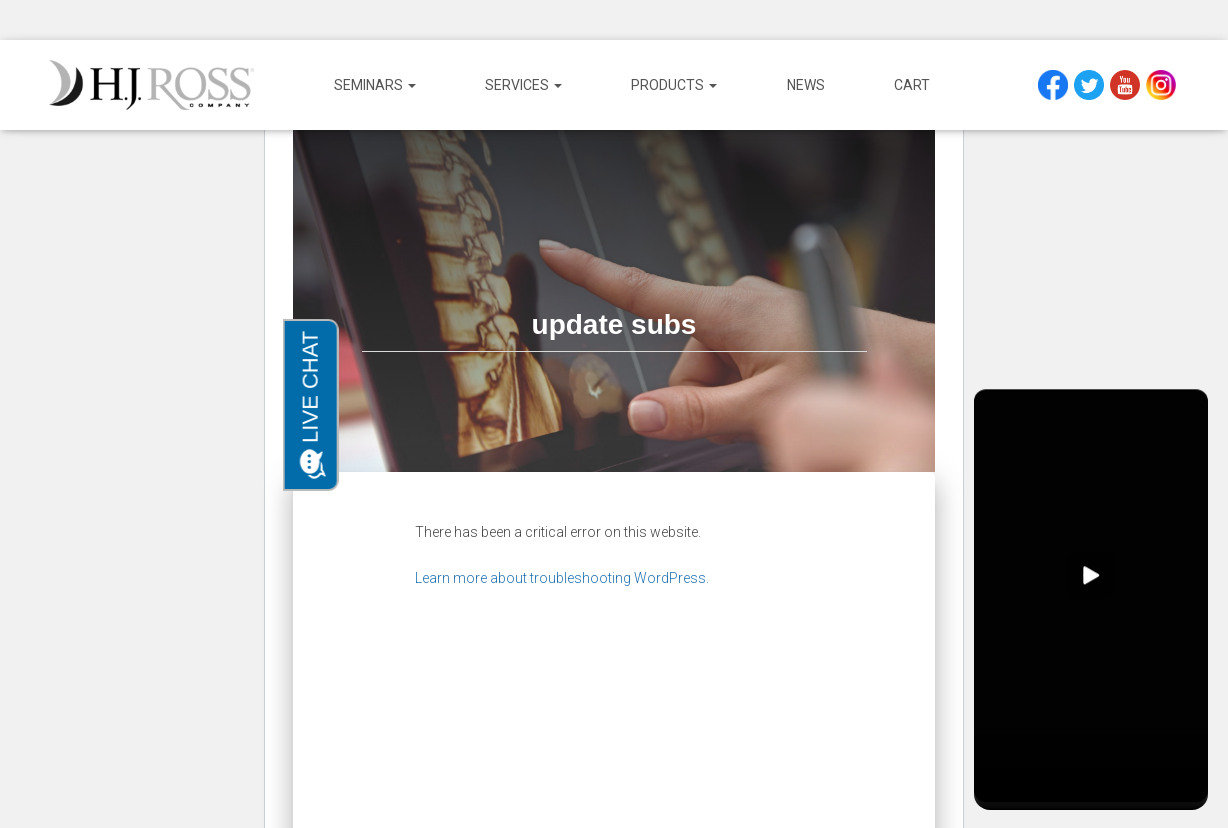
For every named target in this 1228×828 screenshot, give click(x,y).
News (806, 85)
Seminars (375, 85)
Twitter (1091, 84)
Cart (912, 85)
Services (523, 85)
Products (674, 85)
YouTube (1127, 84)
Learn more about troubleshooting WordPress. (562, 578)
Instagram (1164, 84)
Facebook (1056, 84)
